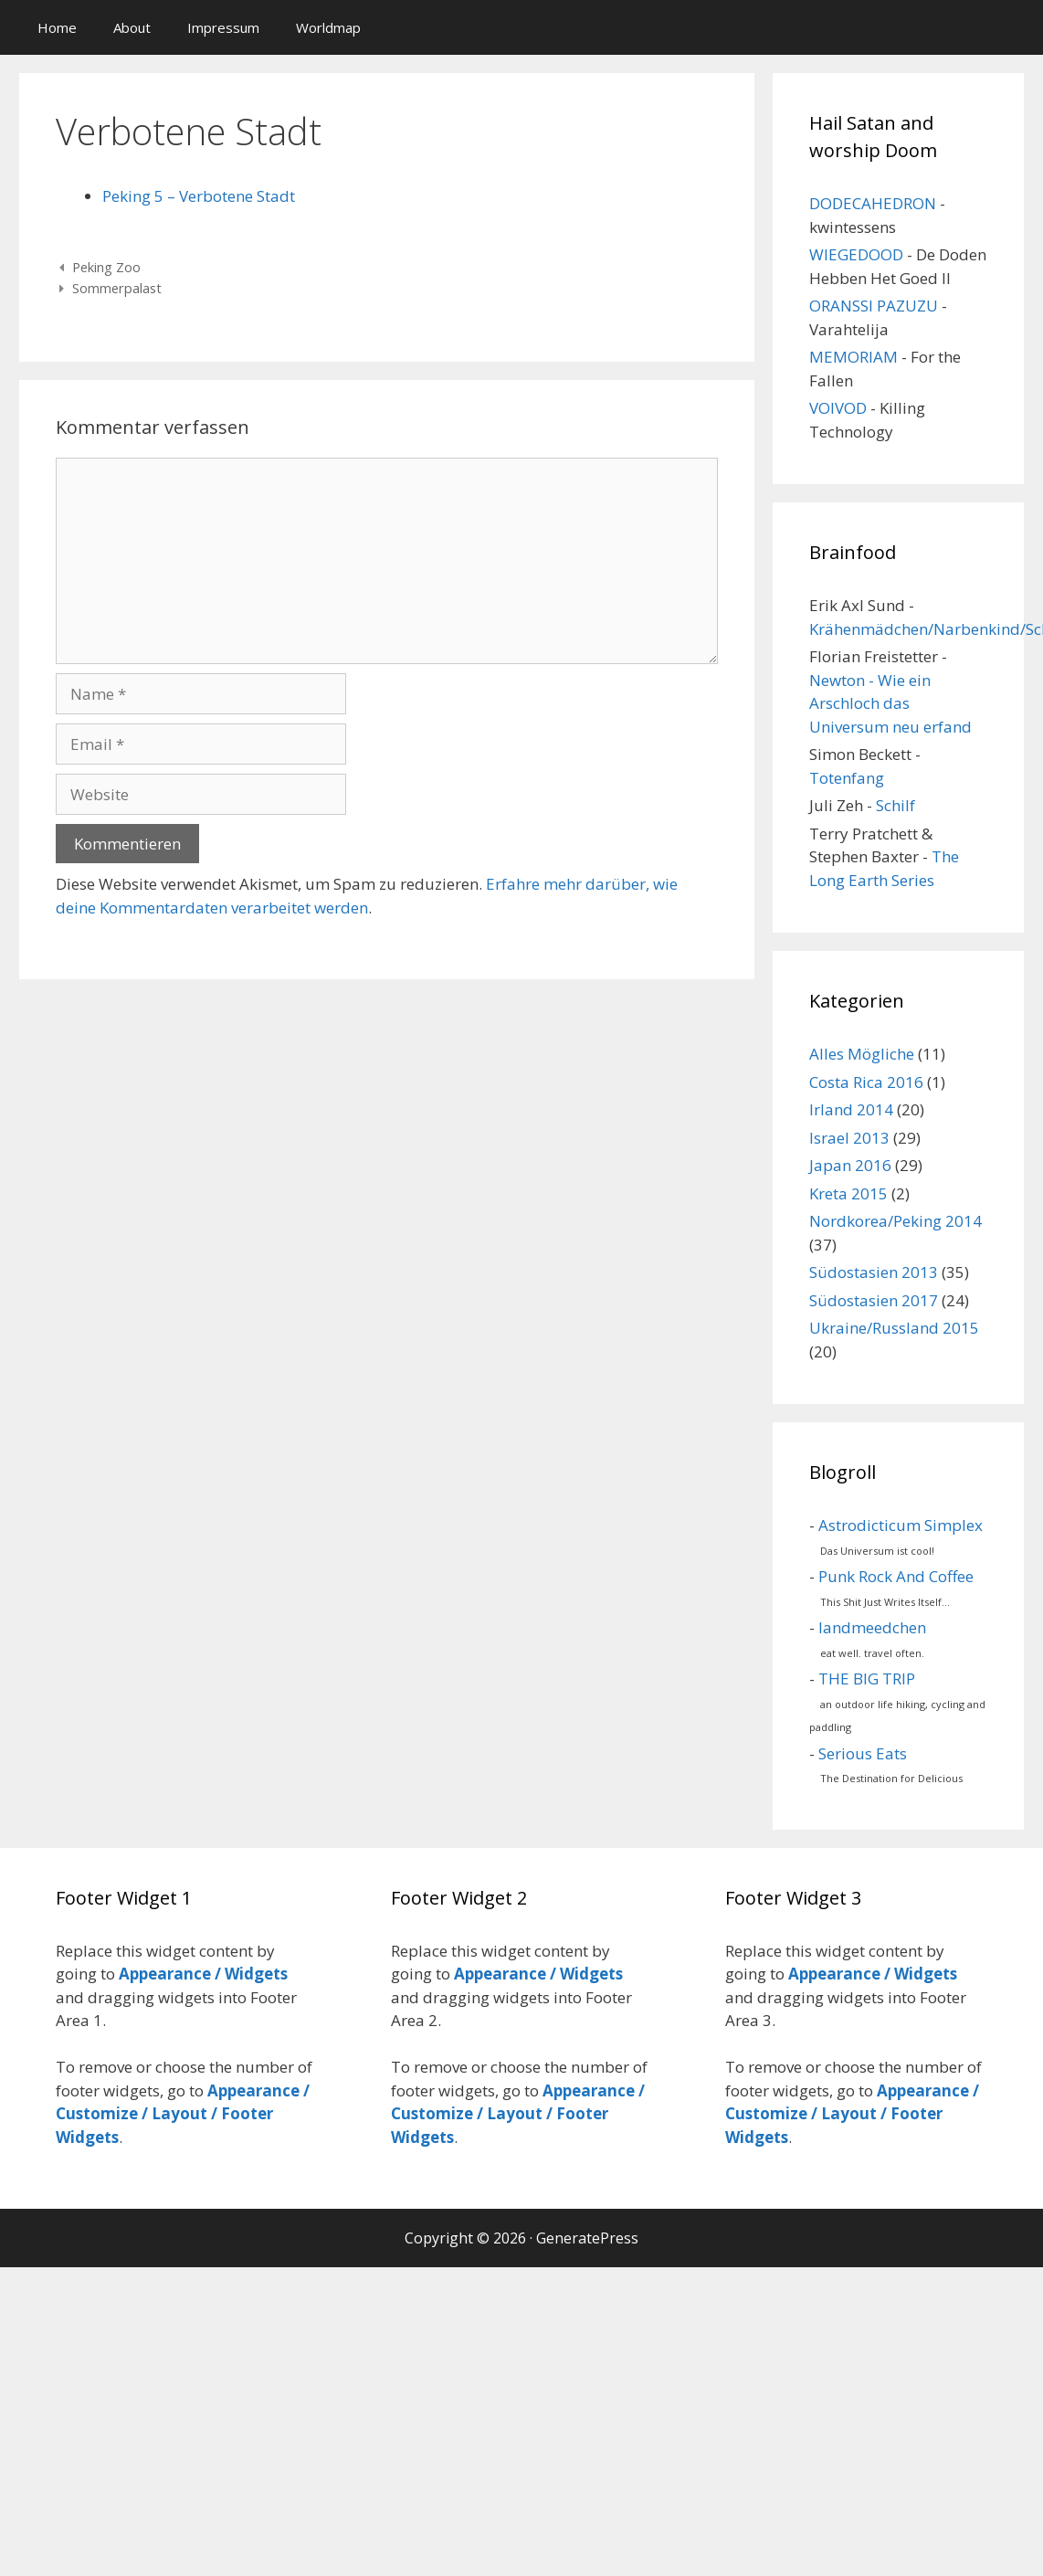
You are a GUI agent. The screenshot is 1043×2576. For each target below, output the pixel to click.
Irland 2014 (851, 1109)
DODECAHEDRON (872, 203)
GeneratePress (587, 2238)
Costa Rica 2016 (866, 1082)
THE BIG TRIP (866, 1678)
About (132, 27)
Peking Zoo (106, 267)
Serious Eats (862, 1753)
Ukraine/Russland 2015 (894, 1327)
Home (57, 27)
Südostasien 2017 (873, 1300)
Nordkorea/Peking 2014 (895, 1220)
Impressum (223, 27)
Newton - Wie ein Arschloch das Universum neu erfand (890, 703)
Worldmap (328, 27)
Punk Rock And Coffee (896, 1576)
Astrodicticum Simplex (900, 1525)
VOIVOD (838, 407)
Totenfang (846, 777)
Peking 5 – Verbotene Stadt (198, 195)
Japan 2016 (850, 1165)
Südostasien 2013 (873, 1272)
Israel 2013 (849, 1137)
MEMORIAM (853, 356)
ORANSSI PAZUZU (873, 305)
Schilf (895, 805)
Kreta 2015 (848, 1193)
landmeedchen (872, 1627)
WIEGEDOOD (856, 254)
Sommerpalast (117, 288)
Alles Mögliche (861, 1053)
